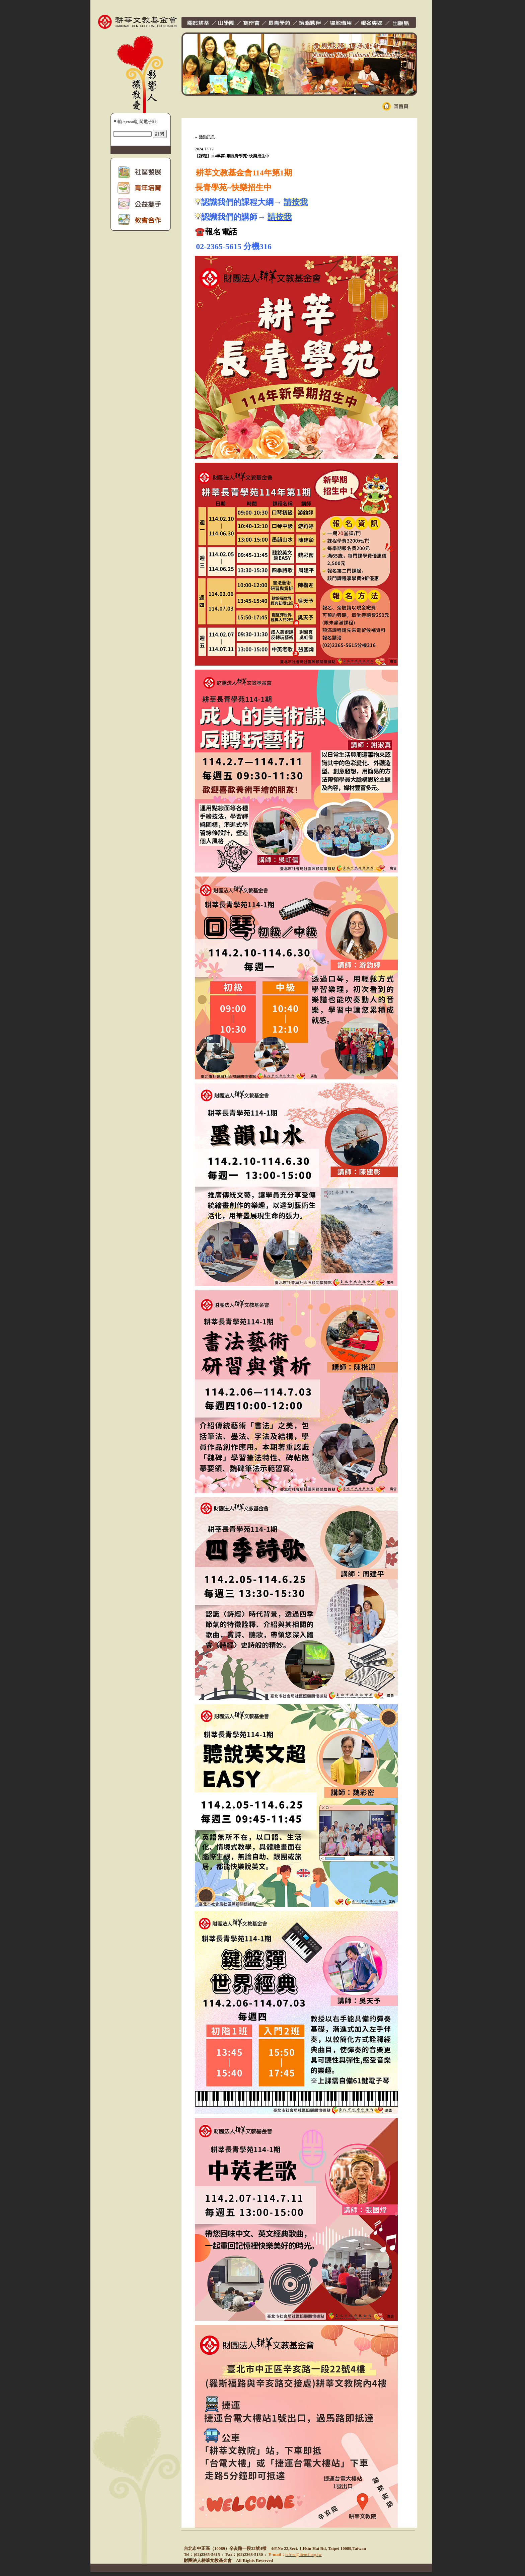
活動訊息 (207, 137)
